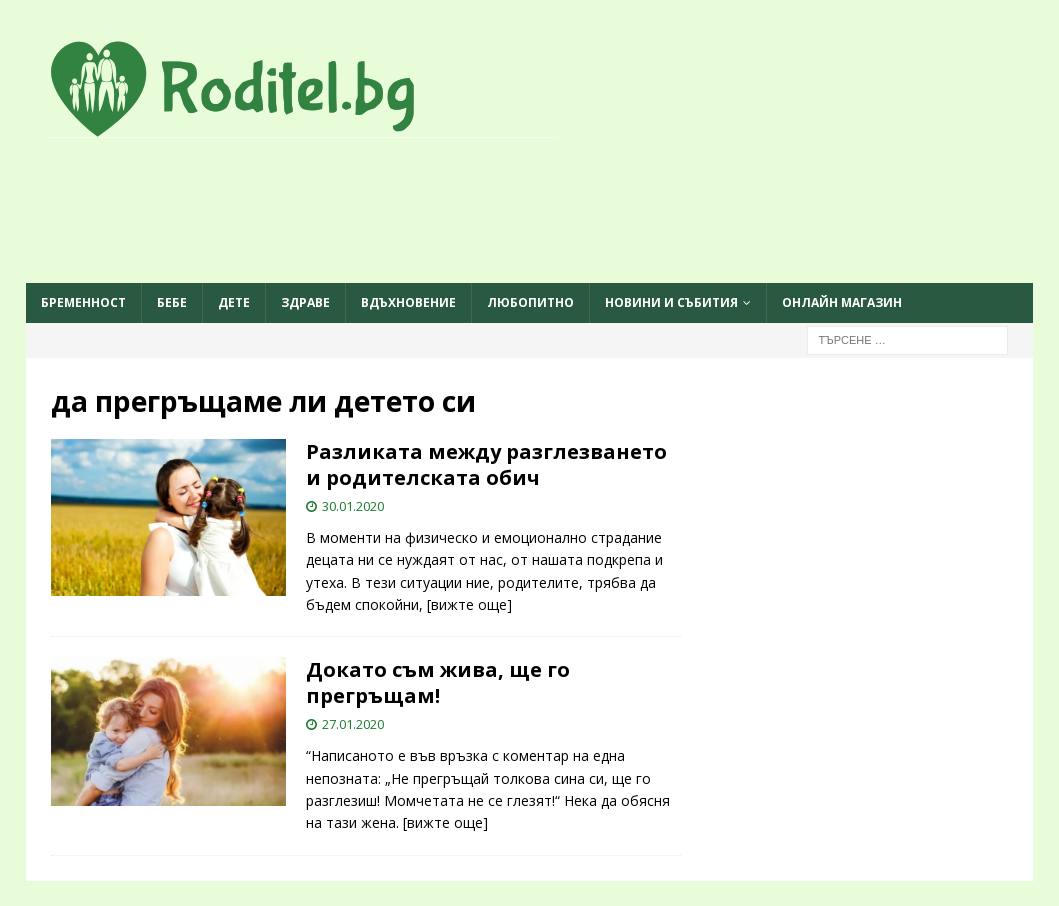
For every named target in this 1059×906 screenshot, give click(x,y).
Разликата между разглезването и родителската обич (486, 464)
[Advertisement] (529, 212)
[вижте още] (469, 604)
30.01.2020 (353, 506)
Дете (234, 302)
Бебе (172, 302)
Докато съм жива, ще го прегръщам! (438, 682)
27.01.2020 (353, 724)
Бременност (83, 302)
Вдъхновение (408, 302)
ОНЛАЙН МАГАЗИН (842, 302)
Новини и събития (671, 302)
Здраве (305, 302)
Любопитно (530, 302)
